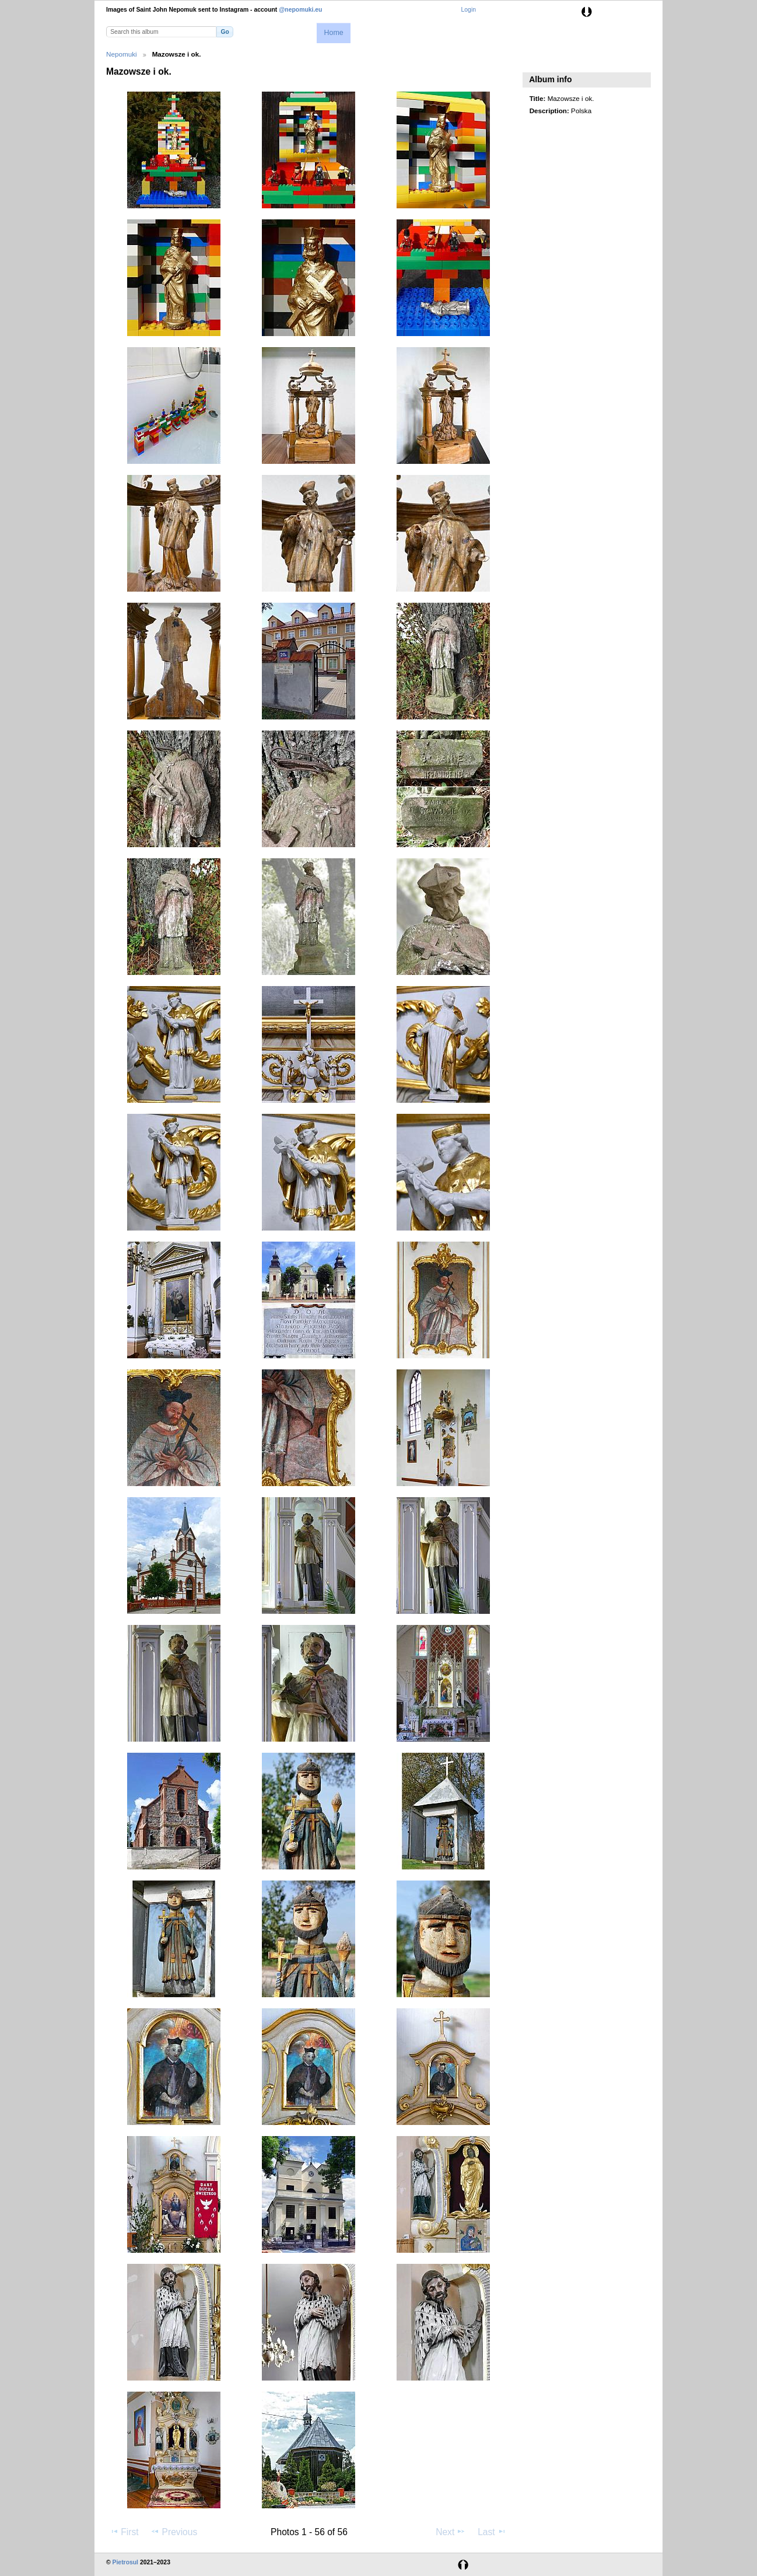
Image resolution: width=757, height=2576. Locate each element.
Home (333, 33)
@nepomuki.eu (300, 9)
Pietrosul (125, 2562)
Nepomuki (121, 54)
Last (492, 2531)
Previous (173, 2531)
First (124, 2531)
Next (450, 2531)
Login (468, 9)
